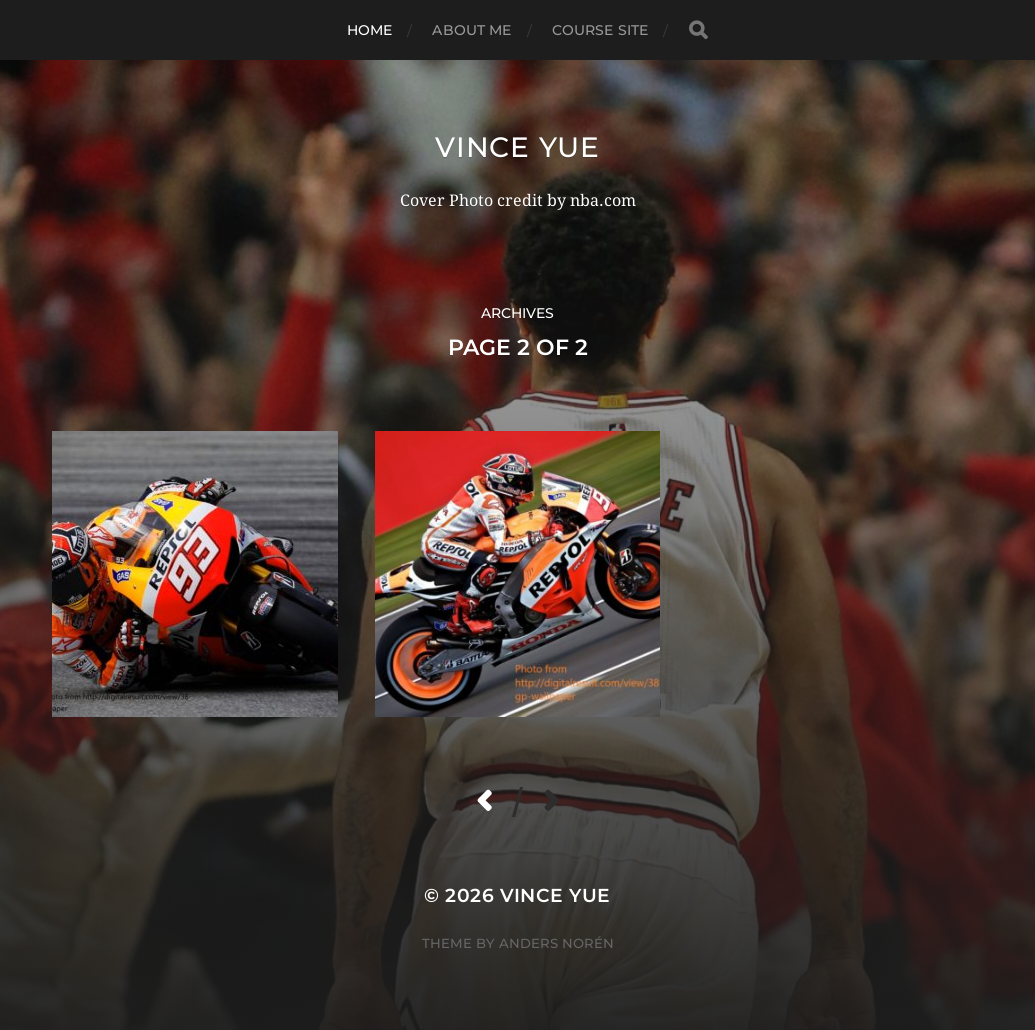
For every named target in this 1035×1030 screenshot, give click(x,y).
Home (370, 30)
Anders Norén (556, 943)
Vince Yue (517, 147)
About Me (471, 30)
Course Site (600, 30)
